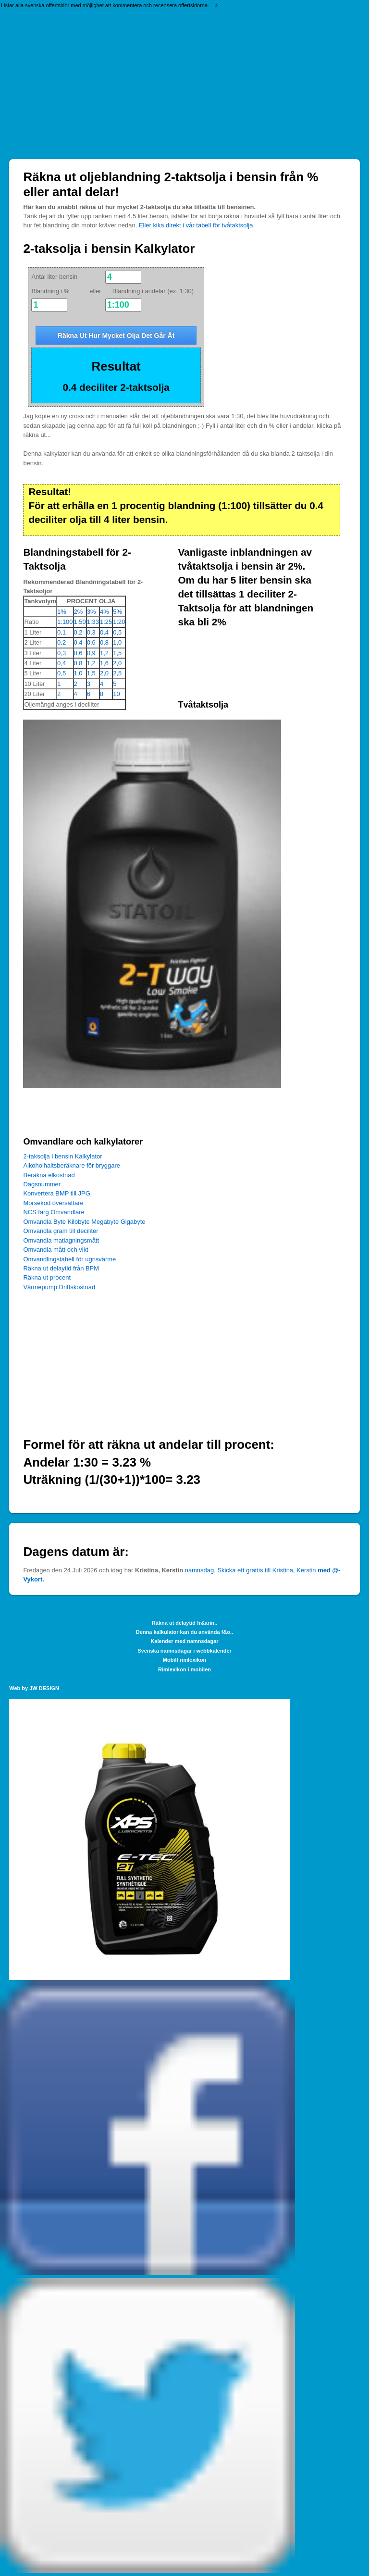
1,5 (117, 653)
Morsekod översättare (53, 1203)
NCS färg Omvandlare (53, 1212)
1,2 (104, 653)
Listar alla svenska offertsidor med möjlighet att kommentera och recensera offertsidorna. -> (110, 5)
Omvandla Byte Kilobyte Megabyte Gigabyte (84, 1221)
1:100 (65, 621)
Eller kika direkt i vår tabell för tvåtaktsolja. (197, 225)
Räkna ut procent (47, 1277)
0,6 (91, 642)
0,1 (61, 632)
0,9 (91, 653)
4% (104, 611)
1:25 (106, 621)
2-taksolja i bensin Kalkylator (62, 1156)
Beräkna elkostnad (48, 1175)
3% (91, 611)
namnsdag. (200, 1570)
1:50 (80, 621)
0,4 (104, 632)
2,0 (117, 663)
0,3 (91, 632)
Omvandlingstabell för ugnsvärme (69, 1259)
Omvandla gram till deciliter (60, 1230)
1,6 (104, 663)
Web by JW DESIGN (34, 1688)
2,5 (117, 673)
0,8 (104, 642)
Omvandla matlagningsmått (61, 1240)
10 (116, 693)
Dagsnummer (42, 1184)
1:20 (119, 621)
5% (117, 611)
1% (61, 611)
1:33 (93, 621)
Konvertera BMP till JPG (56, 1193)
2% (78, 611)
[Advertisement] (184, 82)
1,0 (117, 642)
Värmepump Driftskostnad (59, 1287)
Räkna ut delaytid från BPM (61, 1268)
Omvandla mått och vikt (55, 1249)
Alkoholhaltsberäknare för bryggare (71, 1165)
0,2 (78, 632)
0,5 (117, 632)
